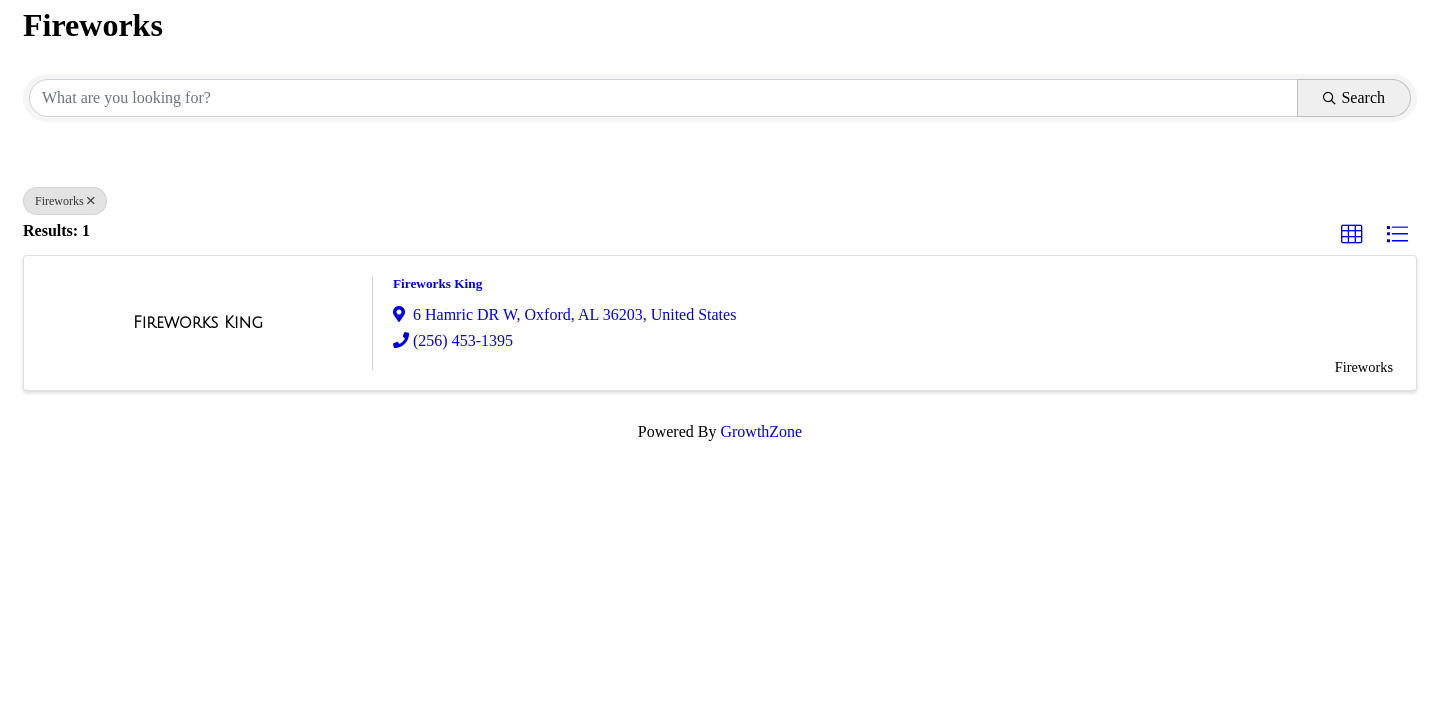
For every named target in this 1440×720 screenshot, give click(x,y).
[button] (1352, 235)
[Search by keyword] (663, 98)
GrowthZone (761, 431)
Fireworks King (437, 283)
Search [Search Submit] (1354, 97)
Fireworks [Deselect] (65, 201)
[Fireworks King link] (198, 323)
